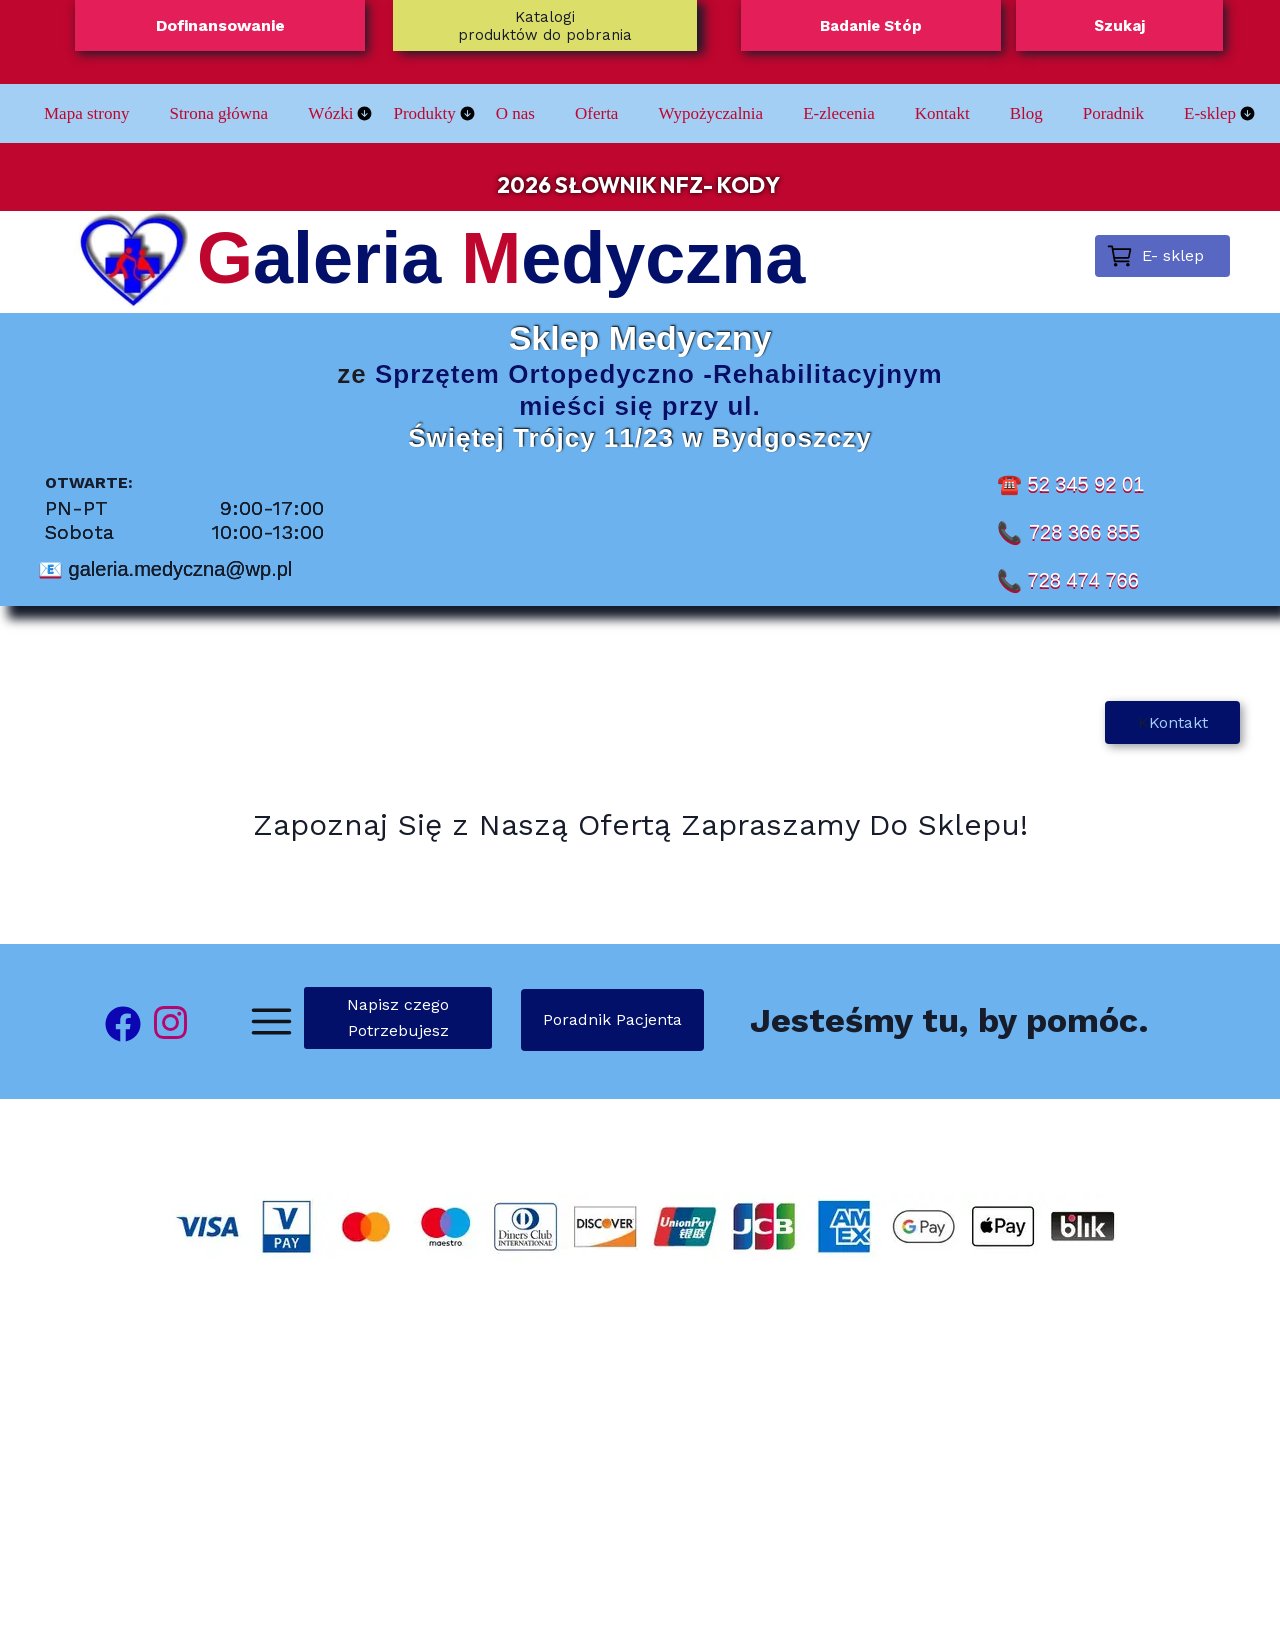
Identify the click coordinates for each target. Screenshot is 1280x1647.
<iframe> (640, 1472)
